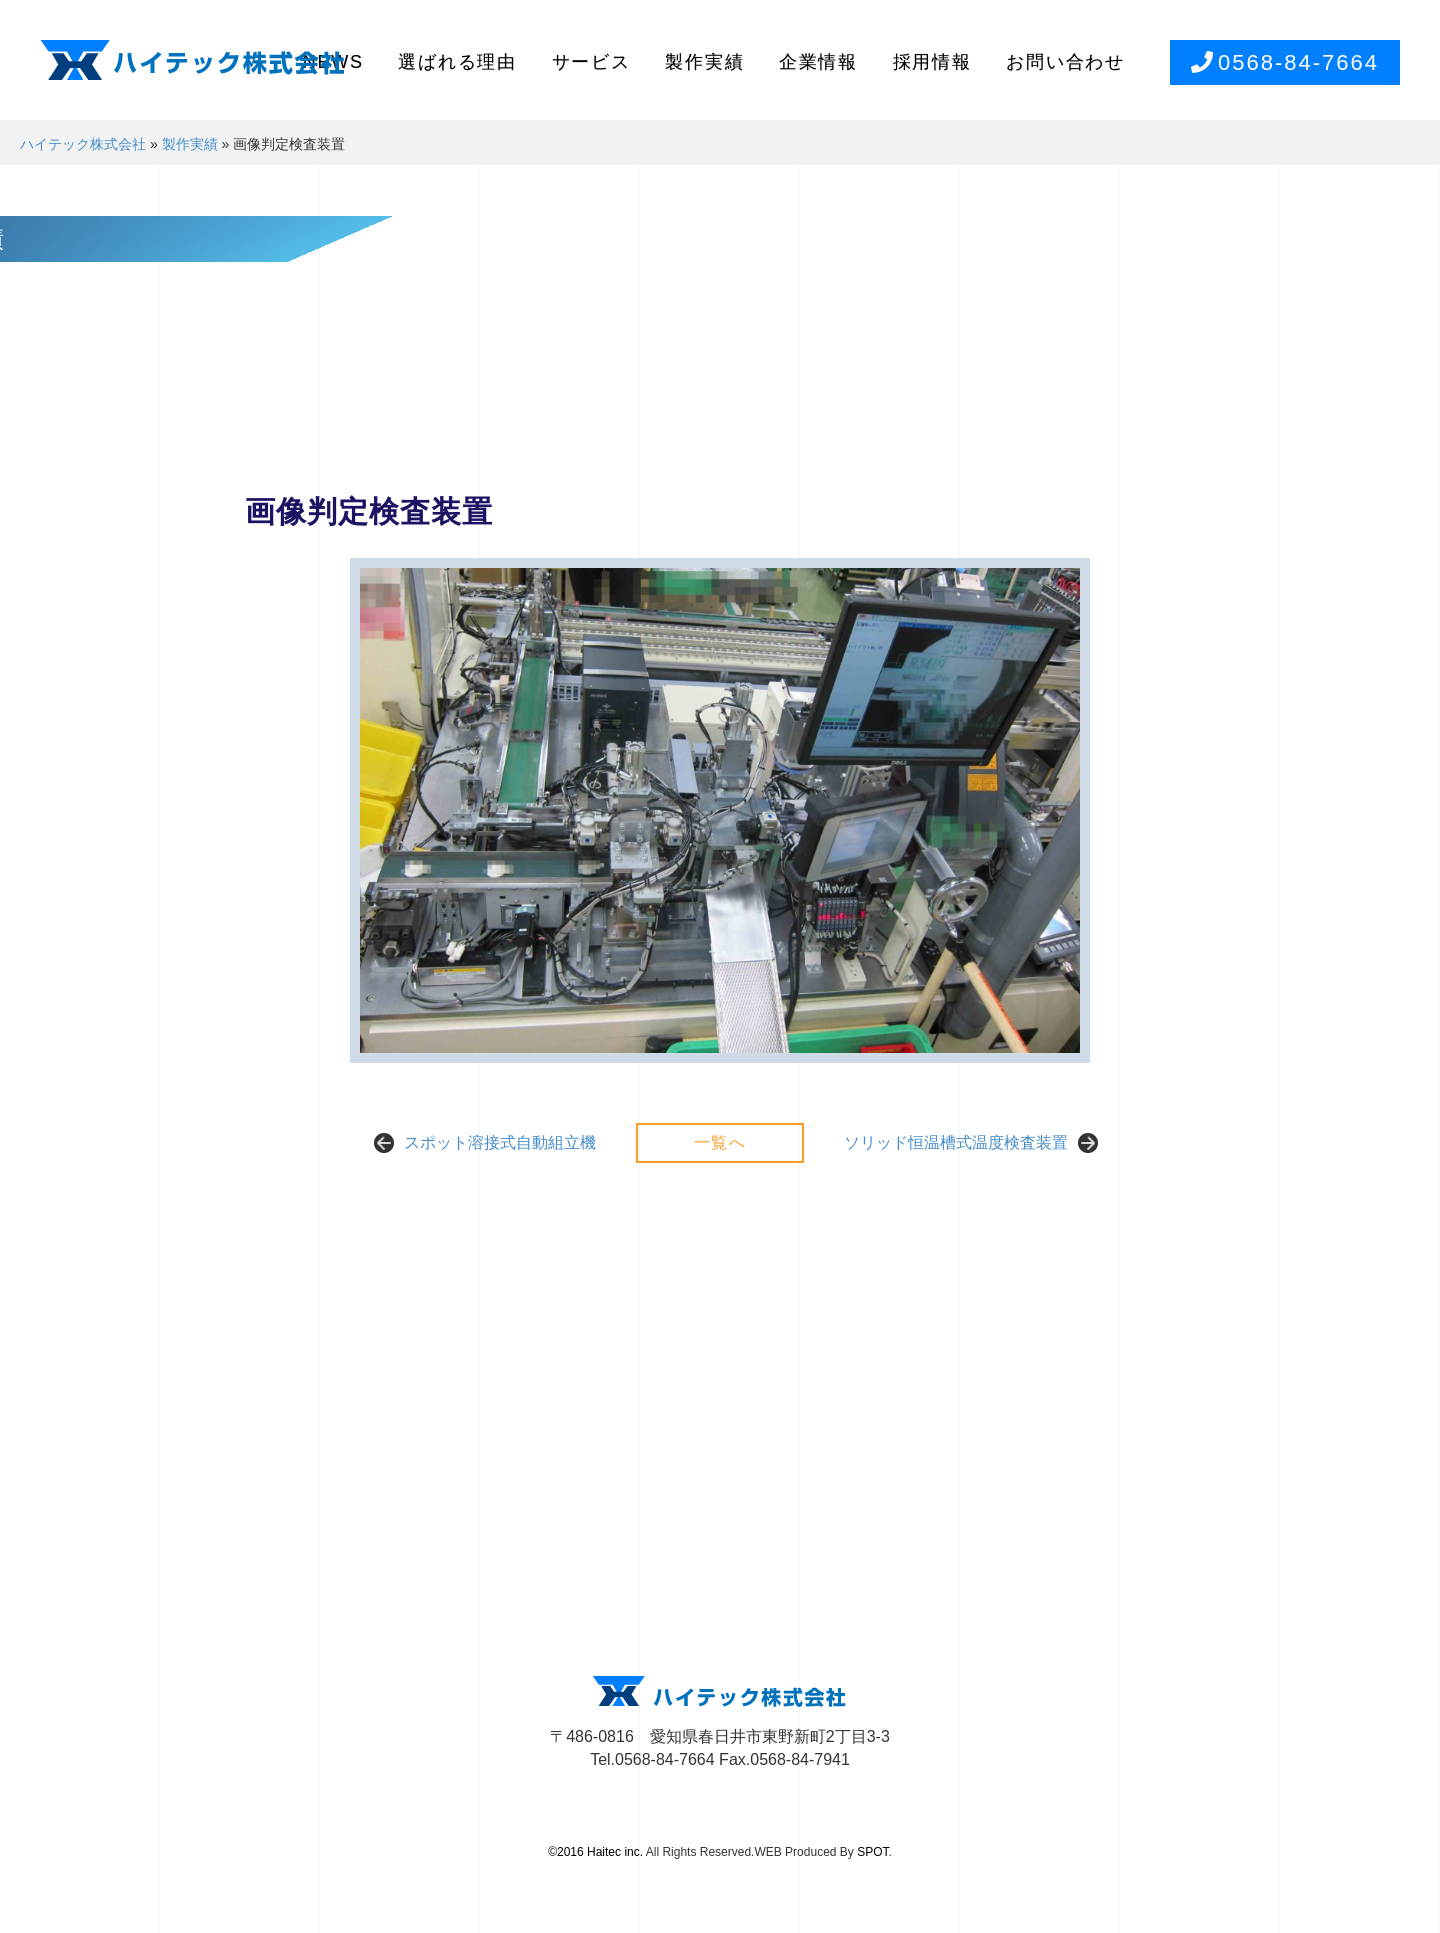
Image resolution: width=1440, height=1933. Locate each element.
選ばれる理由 (457, 62)
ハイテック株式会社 (83, 144)
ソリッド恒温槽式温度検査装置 (956, 1142)
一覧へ (720, 1142)
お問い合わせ (1065, 62)
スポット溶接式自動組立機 (500, 1142)
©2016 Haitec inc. (595, 1852)
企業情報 (818, 62)
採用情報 (932, 62)
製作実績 (704, 62)
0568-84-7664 (1285, 62)
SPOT (872, 1852)
